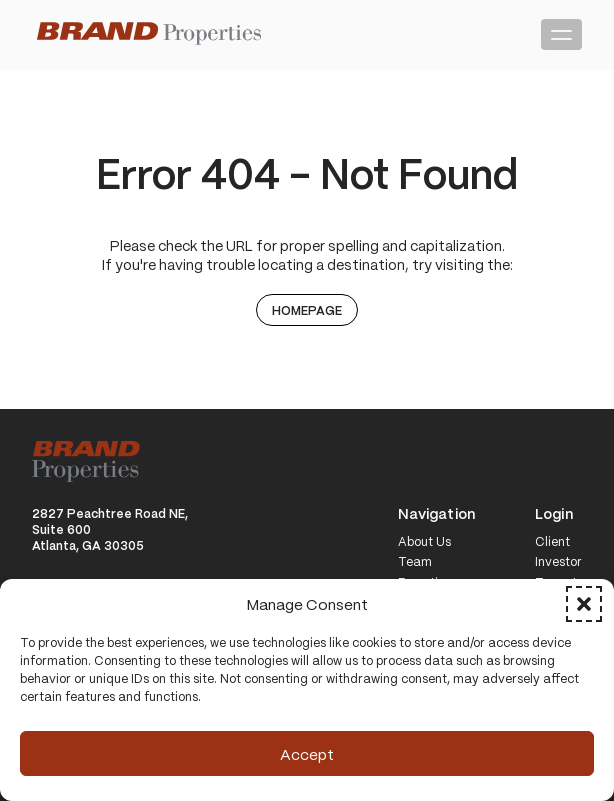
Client (552, 542)
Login (554, 514)
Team (415, 562)
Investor (558, 562)
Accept (307, 754)
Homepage (307, 310)
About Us (424, 542)
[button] (584, 604)
